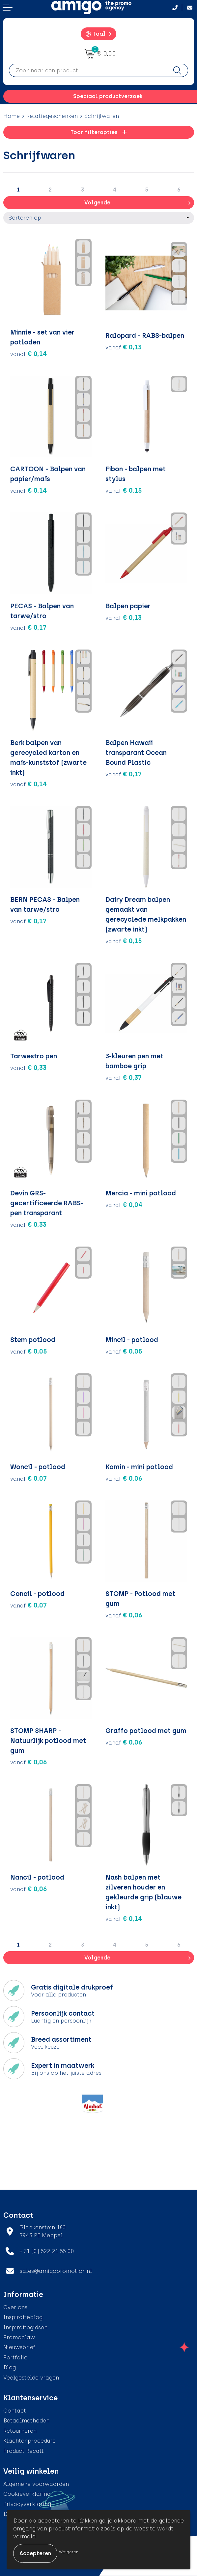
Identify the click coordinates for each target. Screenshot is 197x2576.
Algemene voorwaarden (36, 2484)
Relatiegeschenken (52, 116)
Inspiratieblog (22, 2317)
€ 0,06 (123, 1478)
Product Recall (23, 2451)
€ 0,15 (123, 490)
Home (11, 116)
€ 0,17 (28, 627)
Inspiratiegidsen (25, 2327)
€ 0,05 (28, 1351)
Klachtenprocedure (29, 2441)
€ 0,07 (28, 1478)
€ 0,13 (123, 347)
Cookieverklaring (26, 2494)
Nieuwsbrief (19, 2347)
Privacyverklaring (27, 2504)
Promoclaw (19, 2337)
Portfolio (15, 2357)
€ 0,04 (124, 1205)
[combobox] (88, 70)
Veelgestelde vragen (31, 2378)
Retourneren (20, 2431)
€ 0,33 (28, 1068)
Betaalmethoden (26, 2420)
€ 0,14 (28, 354)
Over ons (15, 2307)
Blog (9, 2367)
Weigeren (68, 2552)
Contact (14, 2411)
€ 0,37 (123, 1077)
